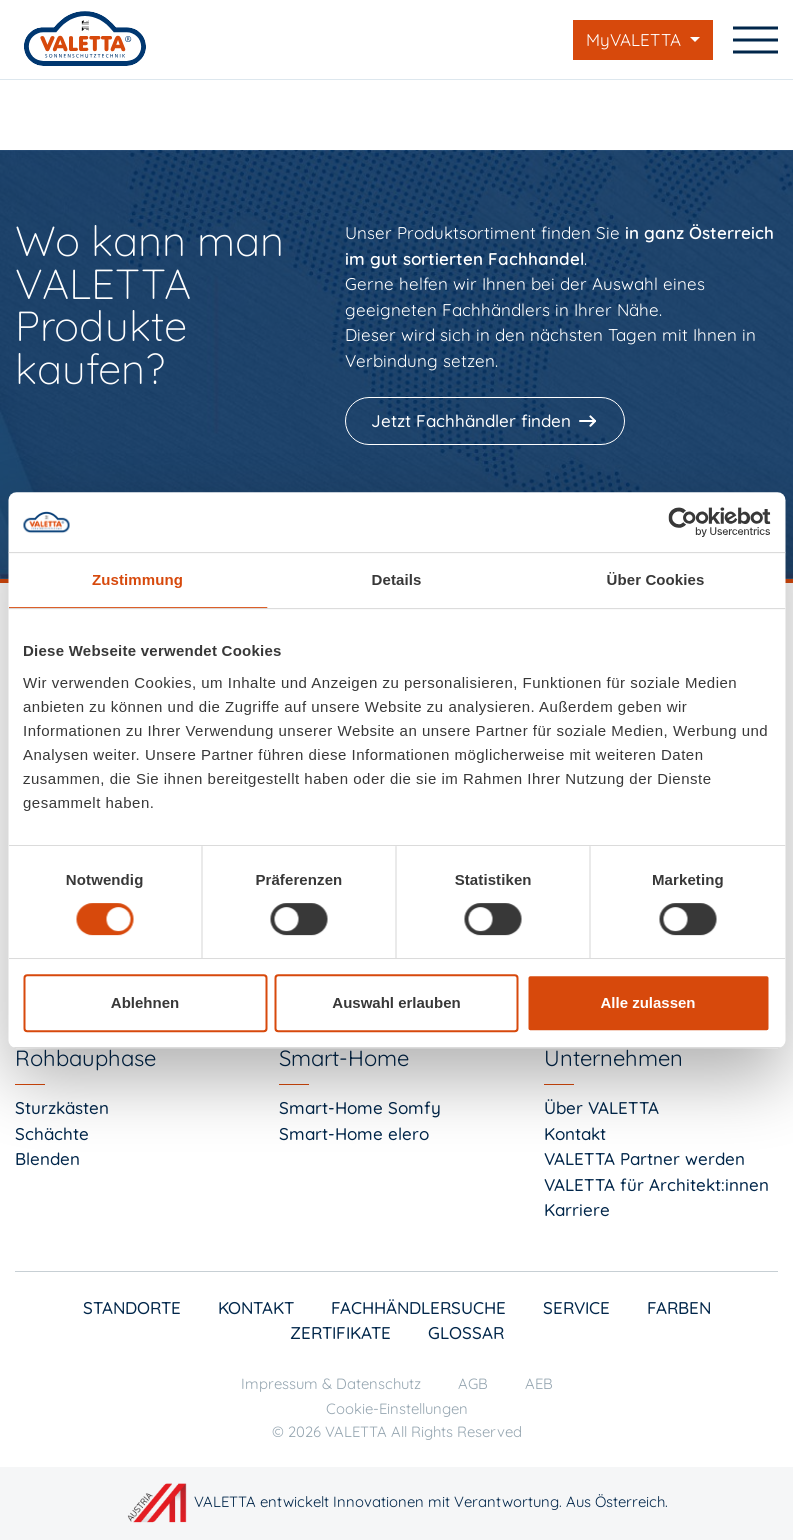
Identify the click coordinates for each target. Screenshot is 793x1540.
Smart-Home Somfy (360, 1107)
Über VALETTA (601, 1107)
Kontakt (575, 1133)
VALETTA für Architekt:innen (656, 1184)
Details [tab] (397, 579)
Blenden (47, 1158)
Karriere (577, 1209)
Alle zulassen (647, 1002)
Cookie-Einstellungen (397, 1408)
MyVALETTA (636, 39)
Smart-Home (344, 1058)
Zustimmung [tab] (137, 579)
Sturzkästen (62, 1107)
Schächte (52, 1133)
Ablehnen (145, 1002)
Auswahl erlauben (396, 1002)
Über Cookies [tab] (656, 579)
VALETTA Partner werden (644, 1158)
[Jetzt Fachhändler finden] (487, 421)
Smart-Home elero (354, 1133)
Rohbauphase (85, 1058)
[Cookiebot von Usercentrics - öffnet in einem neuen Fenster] (682, 522)
